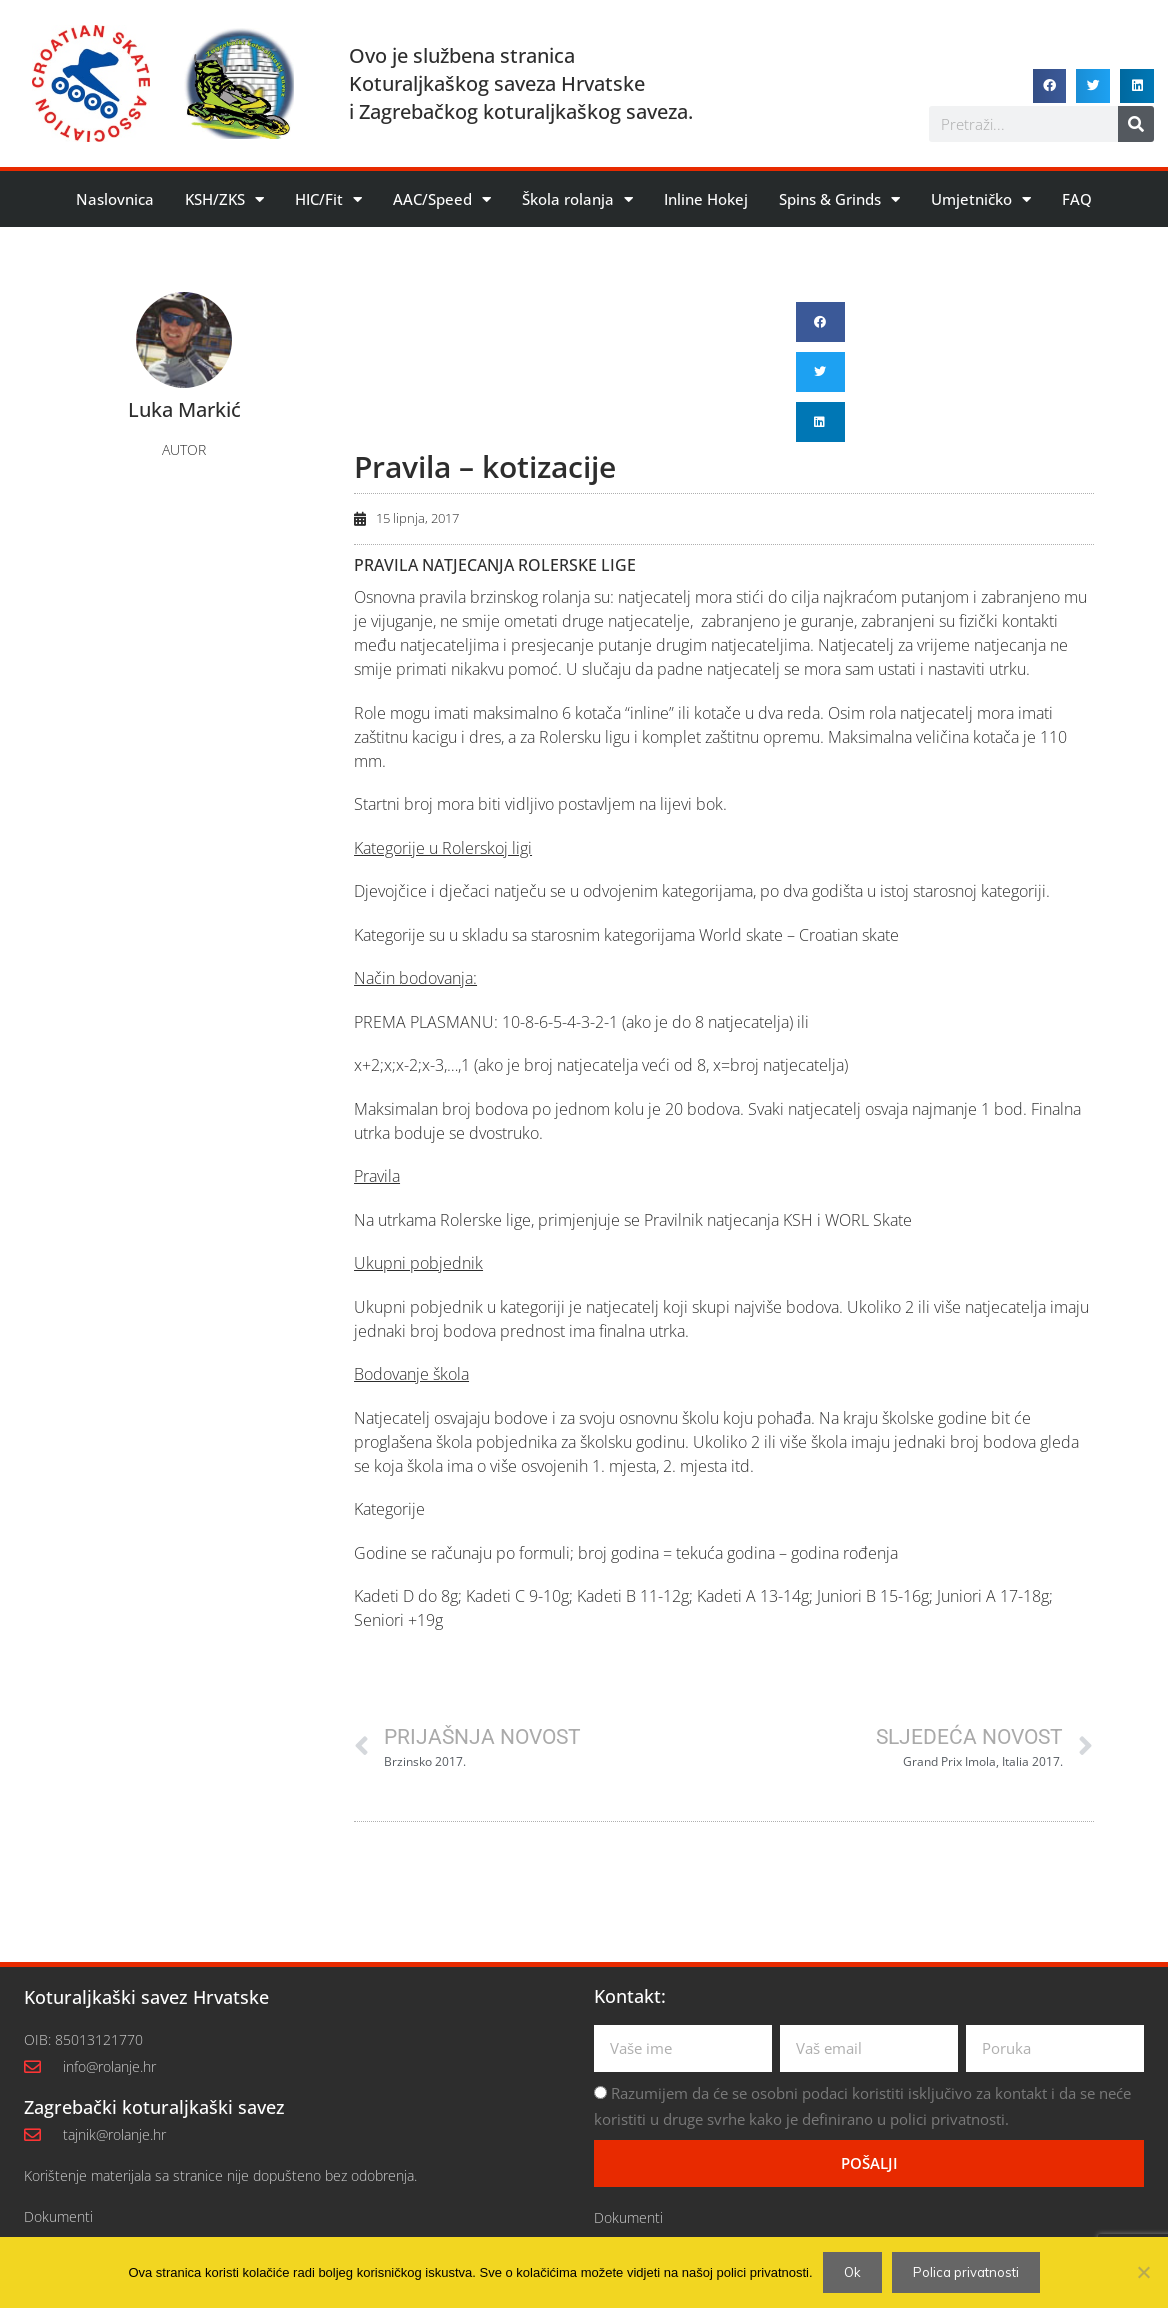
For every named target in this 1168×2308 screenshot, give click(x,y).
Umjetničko (981, 199)
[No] (1143, 2272)
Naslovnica (115, 199)
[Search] (1136, 124)
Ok (852, 2272)
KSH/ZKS (224, 199)
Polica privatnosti (966, 2272)
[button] (1050, 86)
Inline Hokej (706, 199)
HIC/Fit (328, 199)
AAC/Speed (442, 199)
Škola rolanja (577, 199)
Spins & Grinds (839, 199)
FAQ (1077, 199)
